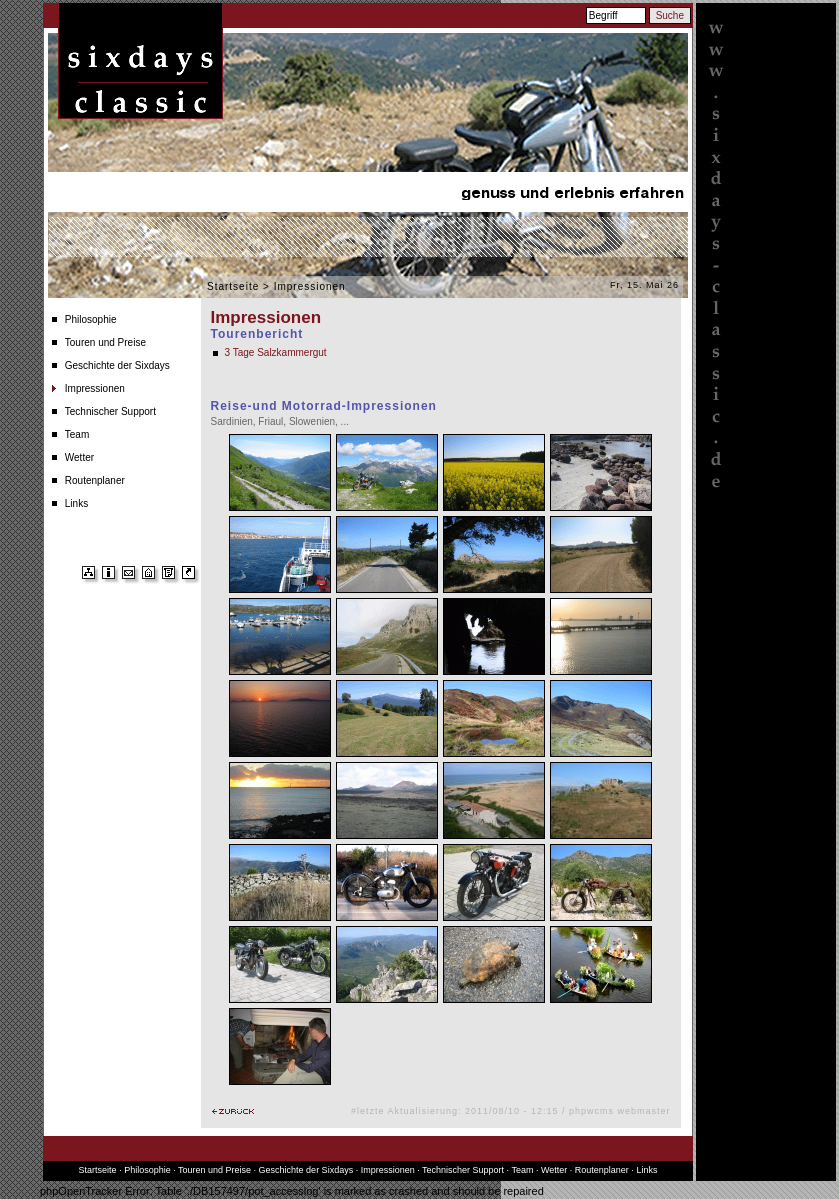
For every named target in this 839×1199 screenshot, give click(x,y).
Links (76, 503)
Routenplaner (95, 480)
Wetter (79, 457)
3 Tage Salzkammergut (276, 352)
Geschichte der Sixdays (117, 365)
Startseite (233, 286)
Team (77, 434)
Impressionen (95, 388)
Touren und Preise (105, 342)
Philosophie (91, 319)
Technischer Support (110, 411)
